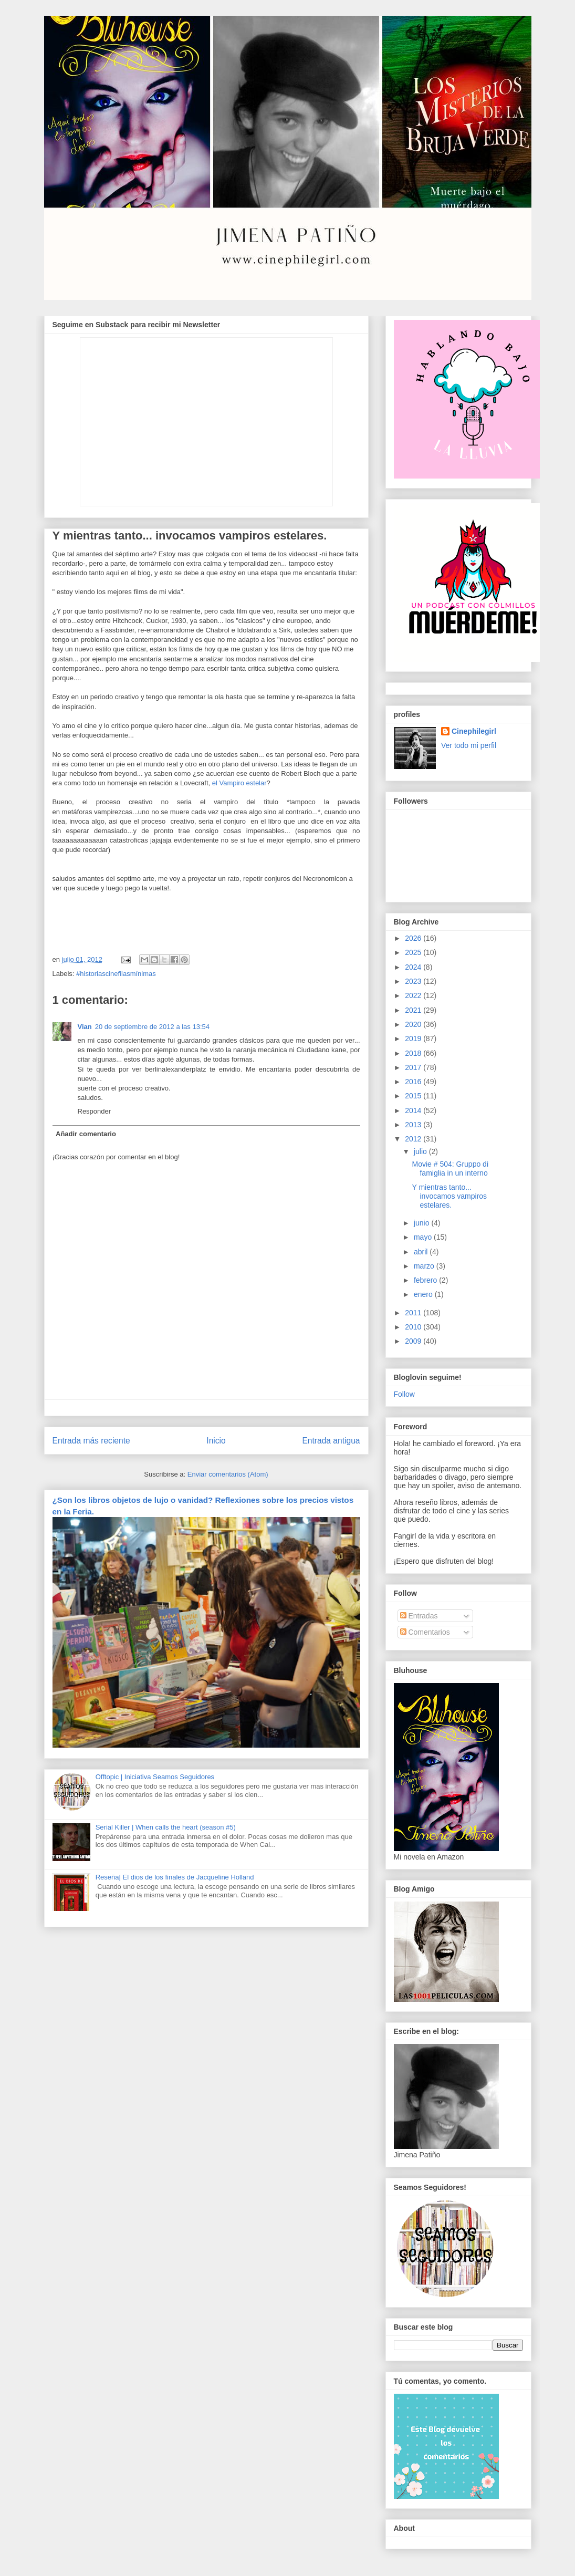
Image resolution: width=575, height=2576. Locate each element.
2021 (414, 1010)
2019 (414, 1038)
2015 (414, 1096)
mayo (424, 1237)
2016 (414, 1081)
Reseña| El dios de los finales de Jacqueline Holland (175, 1877)
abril (422, 1252)
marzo (425, 1266)
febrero (426, 1280)
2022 (414, 995)
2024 (414, 967)
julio (421, 1151)
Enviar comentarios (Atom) (227, 1474)
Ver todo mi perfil (468, 745)
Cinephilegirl (474, 731)
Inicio (215, 1440)
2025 (414, 952)
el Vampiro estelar (239, 783)
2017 (414, 1067)
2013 (414, 1124)
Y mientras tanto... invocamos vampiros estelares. (449, 1196)
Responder (94, 1111)
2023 (414, 981)
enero (424, 1294)
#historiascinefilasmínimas (116, 974)
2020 (414, 1024)
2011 (414, 1312)
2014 (414, 1110)
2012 (414, 1139)
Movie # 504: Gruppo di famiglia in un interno (450, 1168)
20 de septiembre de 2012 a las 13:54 (152, 1027)
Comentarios (425, 1632)
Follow (404, 1394)
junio (422, 1223)
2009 (414, 1341)
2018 (414, 1053)
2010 (414, 1327)
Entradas (419, 1616)
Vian (85, 1027)
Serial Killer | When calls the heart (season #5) (166, 1827)
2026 (414, 938)
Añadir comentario (86, 1134)
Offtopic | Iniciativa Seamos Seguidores (155, 1777)
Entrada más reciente (91, 1440)
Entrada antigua (331, 1440)
